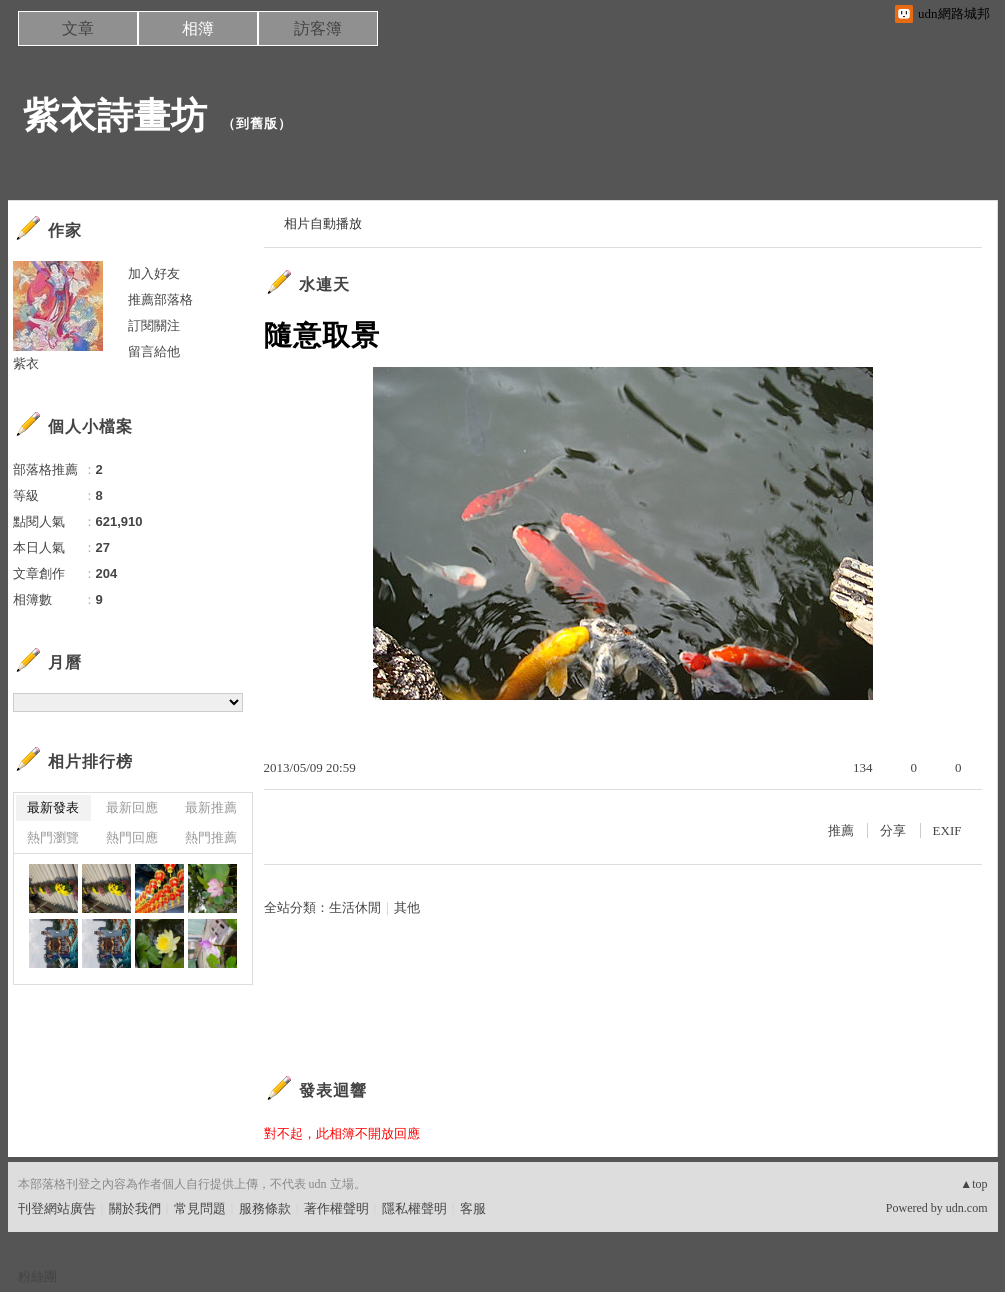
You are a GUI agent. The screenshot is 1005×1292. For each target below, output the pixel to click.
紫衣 (26, 363)
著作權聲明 (336, 1208)
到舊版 (257, 123)
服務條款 (265, 1208)
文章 (78, 28)
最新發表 (53, 807)
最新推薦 (211, 807)
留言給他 (154, 351)
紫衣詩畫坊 (115, 115)
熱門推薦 (211, 837)
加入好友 (154, 273)
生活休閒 (355, 907)
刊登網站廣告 (57, 1208)
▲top (973, 1184)
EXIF (947, 830)
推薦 (841, 830)
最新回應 (132, 807)
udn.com (967, 1208)
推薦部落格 (160, 299)
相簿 (198, 28)
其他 (407, 907)
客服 (473, 1208)
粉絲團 (37, 1276)
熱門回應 (132, 837)
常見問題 (200, 1208)
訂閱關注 (154, 325)
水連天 (324, 284)
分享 (893, 830)
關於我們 (135, 1208)
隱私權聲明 (414, 1208)
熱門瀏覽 (53, 837)
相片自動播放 (323, 223)
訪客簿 (318, 28)
